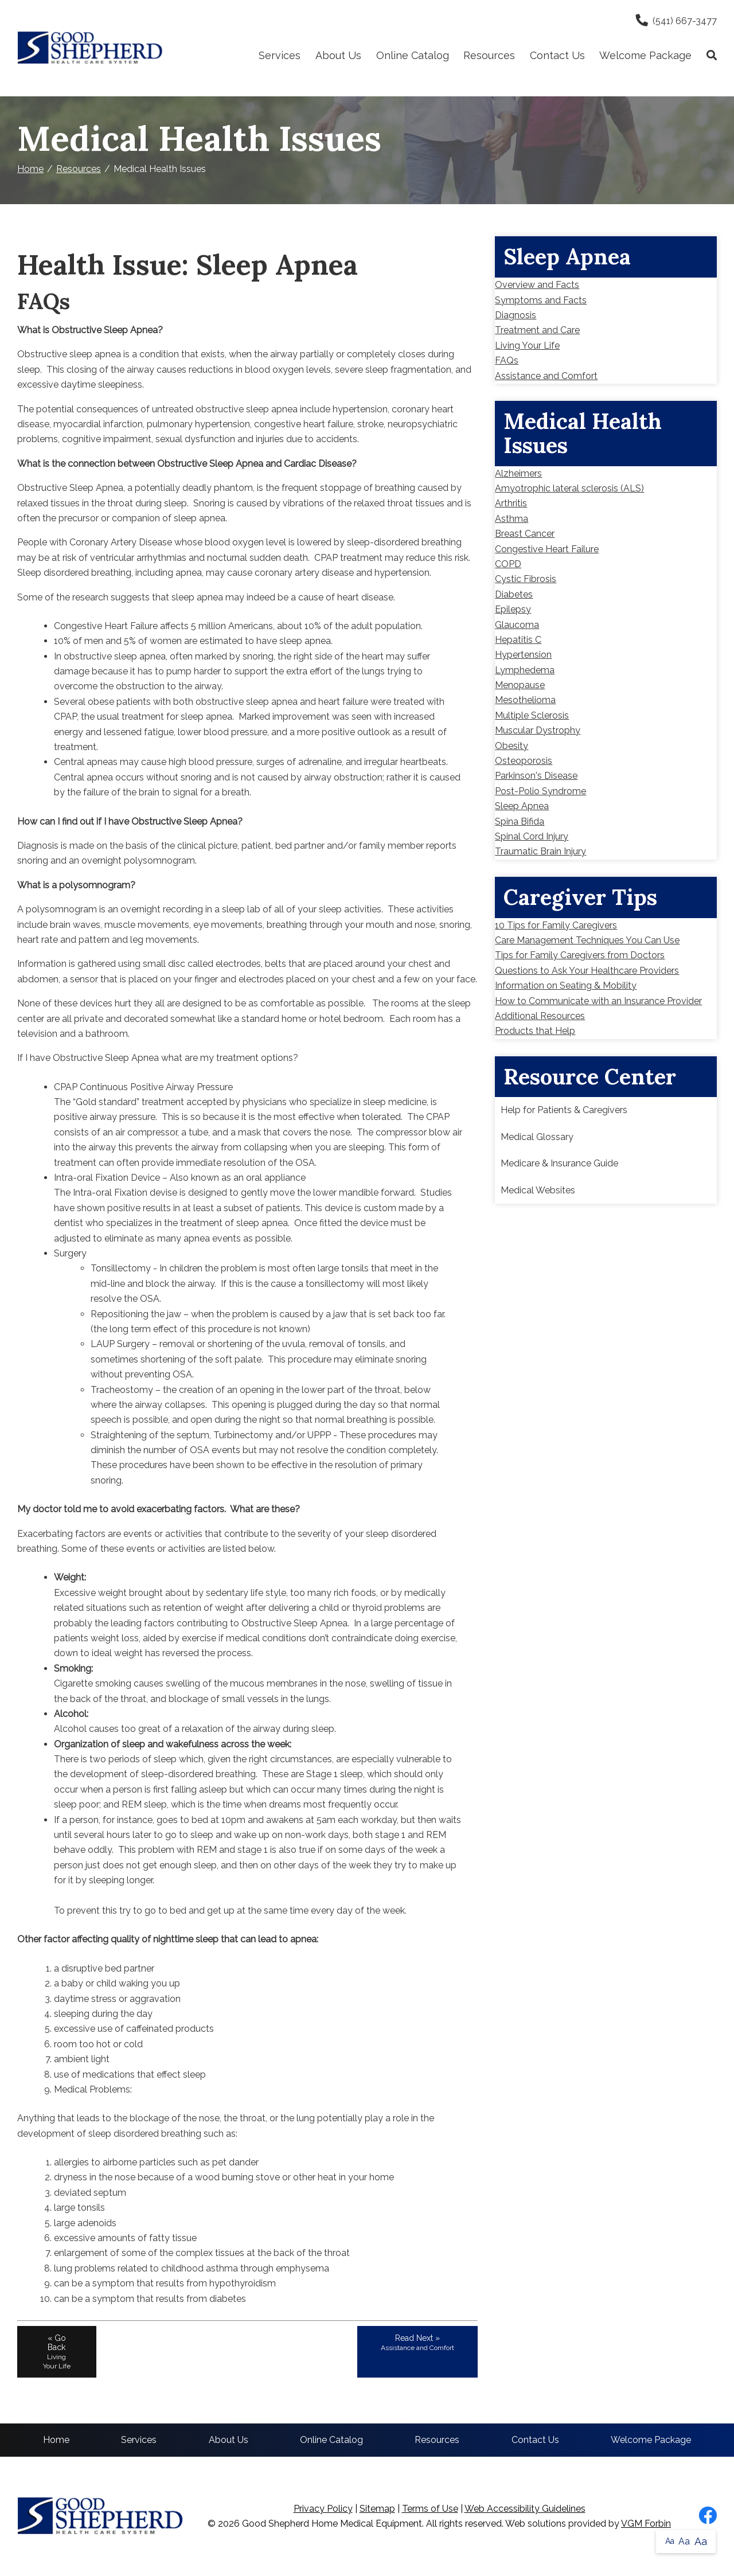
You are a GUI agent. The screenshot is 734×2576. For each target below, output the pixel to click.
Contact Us (557, 55)
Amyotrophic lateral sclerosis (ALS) (569, 488)
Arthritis (511, 503)
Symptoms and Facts (541, 300)
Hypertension (523, 654)
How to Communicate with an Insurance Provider (598, 1001)
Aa (669, 2541)
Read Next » (417, 2342)
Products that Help (535, 1030)
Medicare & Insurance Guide (559, 1163)
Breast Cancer (525, 533)
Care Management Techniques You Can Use (587, 940)
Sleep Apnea (522, 806)
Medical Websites (538, 1190)
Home (30, 168)
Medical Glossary (537, 1136)
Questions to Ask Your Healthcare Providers (587, 970)
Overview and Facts (537, 284)
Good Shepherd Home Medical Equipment (332, 2523)
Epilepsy (513, 609)
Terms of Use (430, 2508)
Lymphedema (525, 670)
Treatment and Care (537, 330)
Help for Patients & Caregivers (564, 1109)
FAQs (506, 360)
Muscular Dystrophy (537, 730)
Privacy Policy (323, 2508)
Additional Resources (540, 1015)
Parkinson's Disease (536, 775)
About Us (338, 55)
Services (279, 55)
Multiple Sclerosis (532, 715)
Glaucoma (517, 624)
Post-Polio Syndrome (540, 791)
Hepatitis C (518, 639)
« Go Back (57, 2351)
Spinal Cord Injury (531, 836)
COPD (508, 564)
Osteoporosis (523, 760)
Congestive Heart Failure (547, 549)
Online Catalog (412, 55)
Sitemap (377, 2508)
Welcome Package (645, 55)
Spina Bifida (519, 821)
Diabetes (514, 594)
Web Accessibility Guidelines (524, 2508)
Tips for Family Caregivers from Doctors (580, 955)
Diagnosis (515, 315)
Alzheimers (518, 473)
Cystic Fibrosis (525, 578)
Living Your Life (527, 345)
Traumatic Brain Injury (540, 851)
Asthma (511, 518)
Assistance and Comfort (546, 375)
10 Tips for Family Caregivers (556, 925)
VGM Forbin (646, 2523)
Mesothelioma (525, 699)
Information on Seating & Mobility (566, 985)
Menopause (520, 685)
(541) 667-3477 (676, 20)
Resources (489, 55)
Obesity (511, 745)
